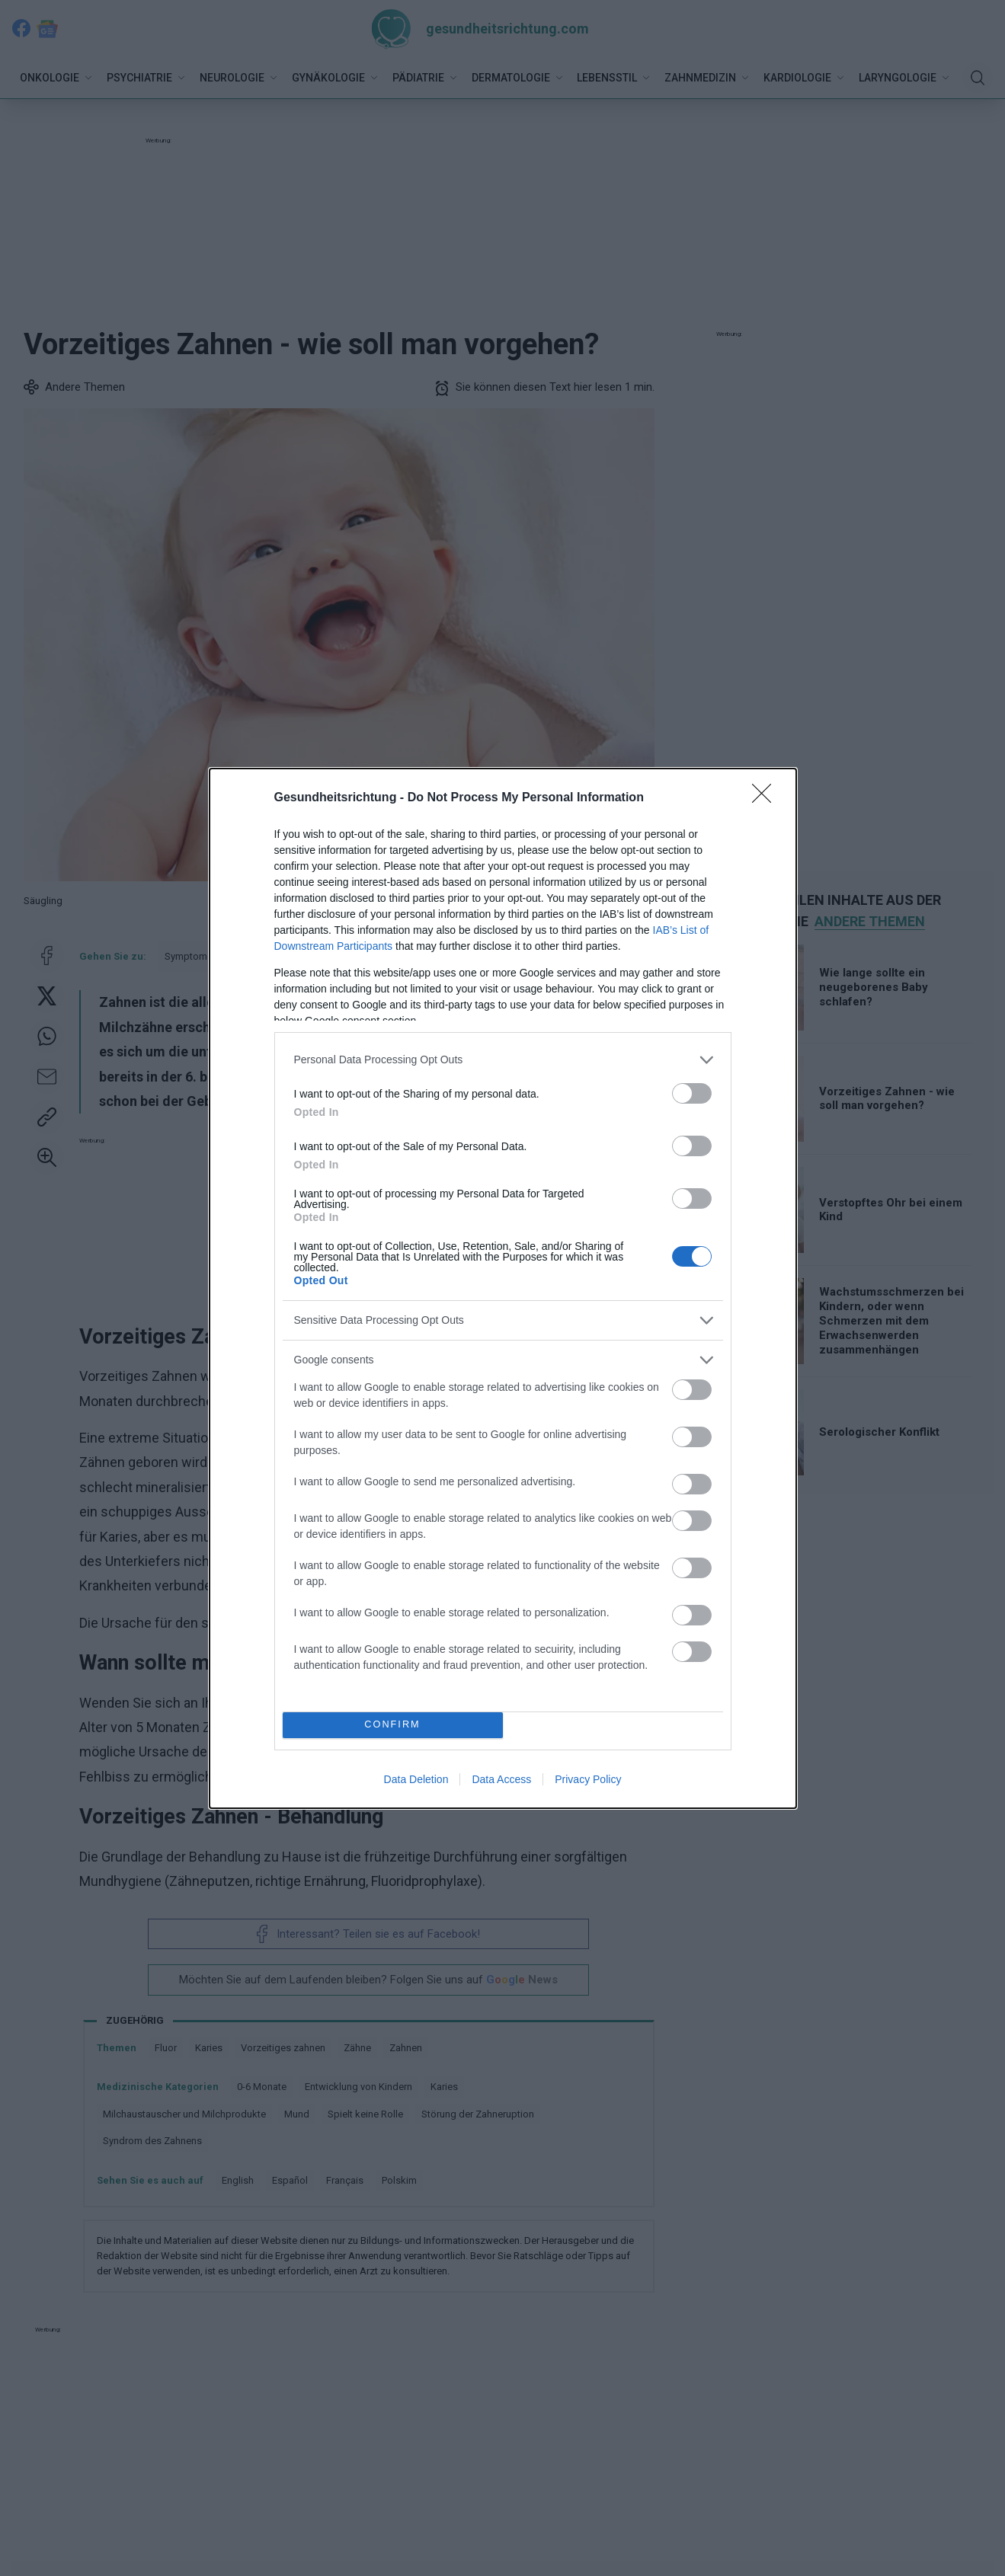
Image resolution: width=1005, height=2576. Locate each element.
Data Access (501, 1779)
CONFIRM (392, 1725)
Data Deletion (416, 1779)
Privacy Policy (588, 1779)
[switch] (692, 1093)
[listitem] (503, 1060)
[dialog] (503, 1288)
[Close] (766, 798)
